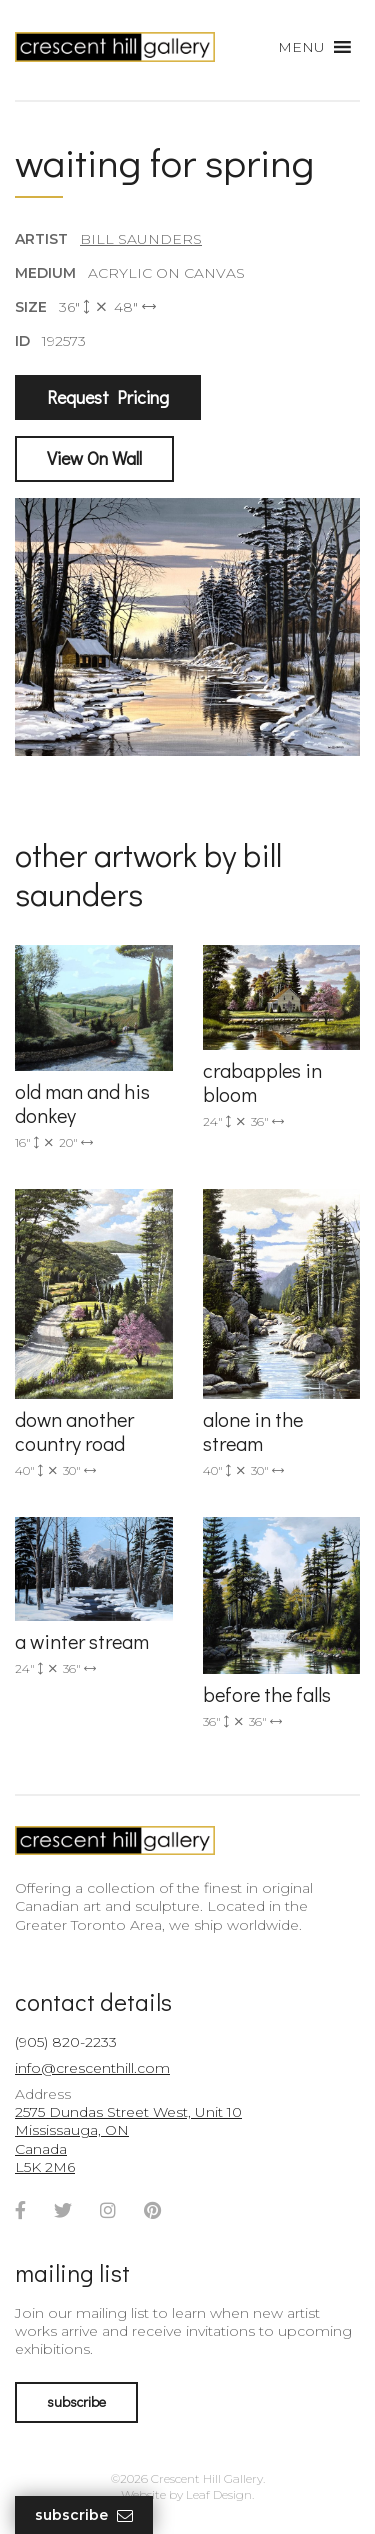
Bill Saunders (141, 239)
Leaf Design (219, 2494)
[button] (301, 47)
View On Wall (94, 458)
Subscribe (84, 2515)
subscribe (76, 2401)
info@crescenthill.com (92, 2068)
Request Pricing (108, 397)
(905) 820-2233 (66, 2042)
